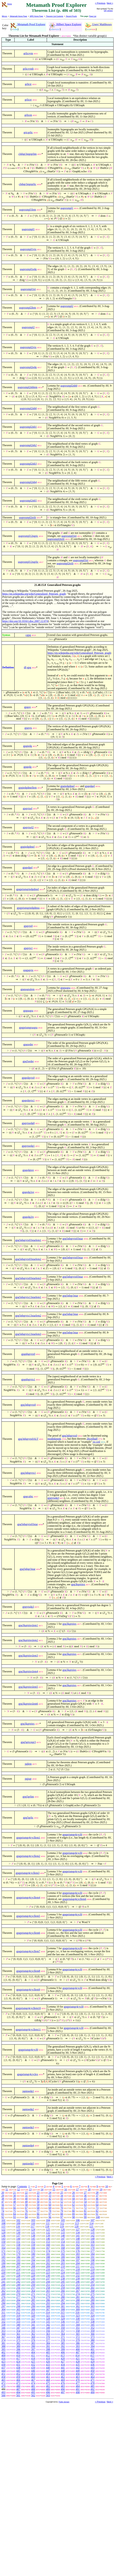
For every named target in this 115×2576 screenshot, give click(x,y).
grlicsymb (28, 68)
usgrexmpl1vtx (28, 249)
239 (78, 2278)
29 (2, 2195)
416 (3, 2358)
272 (48, 2294)
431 (18, 2364)
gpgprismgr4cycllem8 (28, 1970)
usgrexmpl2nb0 (68, 385)
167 (48, 2247)
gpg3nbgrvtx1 (28, 1472)
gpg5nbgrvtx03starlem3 (28, 1278)
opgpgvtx (28, 970)
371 (63, 2337)
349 (48, 2327)
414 (77, 2355)
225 (78, 2272)
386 (78, 2343)
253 (78, 2284)
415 (92, 2355)
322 (63, 2315)
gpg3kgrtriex (78, 1584)
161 (63, 2244)
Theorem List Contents (54, 16)
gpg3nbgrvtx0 (28, 1404)
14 (42, 2189)
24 (49, 2192)
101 (3, 2220)
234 (3, 2278)
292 (33, 2303)
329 (63, 2318)
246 (78, 2281)
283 (3, 2300)
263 (18, 2290)
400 (78, 2349)
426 (48, 2361)
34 (61, 2195)
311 (3, 2312)
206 (3, 2266)
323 (78, 2315)
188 (48, 2257)
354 (18, 2330)
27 (85, 2192)
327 (33, 2318)
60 (49, 2204)
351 (78, 2327)
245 (63, 2281)
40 (26, 2198)
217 (63, 2269)
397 (33, 2349)
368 (18, 2337)
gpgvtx (28, 727)
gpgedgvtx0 (28, 1077)
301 (63, 2306)
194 (33, 2260)
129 (3, 2232)
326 (18, 2318)
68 (38, 2207)
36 (85, 2195)
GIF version (108, 11)
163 (93, 2244)
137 (18, 2235)
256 (18, 2287)
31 (26, 2195)
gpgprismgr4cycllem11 (28, 2029)
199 (3, 2263)
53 (73, 2201)
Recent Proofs (71, 16)
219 (93, 2269)
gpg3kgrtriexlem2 (28, 1640)
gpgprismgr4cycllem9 (28, 1989)
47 (2, 2201)
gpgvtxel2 (28, 827)
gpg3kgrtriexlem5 (28, 1686)
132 (48, 2232)
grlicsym (28, 53)
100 (98, 2217)
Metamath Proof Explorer (28, 24)
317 (92, 2312)
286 (48, 2300)
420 (63, 2358)
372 (78, 2337)
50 (38, 2201)
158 (18, 2244)
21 (14, 2192)
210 (63, 2266)
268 (93, 2290)
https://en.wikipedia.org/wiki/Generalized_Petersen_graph (34, 593)
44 (73, 2198)
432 (33, 2364)
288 (78, 2300)
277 (18, 2297)
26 (73, 2192)
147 (63, 2238)
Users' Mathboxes (98, 24)
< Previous (100, 3)
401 (93, 2349)
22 (26, 2192)
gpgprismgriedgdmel (27, 889)
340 (18, 2324)
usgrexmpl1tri (28, 289)
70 (61, 2207)
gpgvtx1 (28, 948)
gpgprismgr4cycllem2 (28, 1856)
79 (61, 2211)
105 (63, 2220)
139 (48, 2235)
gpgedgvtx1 (28, 1100)
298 (18, 2306)
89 (73, 2214)
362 (33, 2334)
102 (18, 2220)
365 (78, 2334)
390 (33, 2346)
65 (2, 2207)
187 (33, 2257)
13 (30, 2189)
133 (63, 2232)
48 (14, 2201)
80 (73, 2211)
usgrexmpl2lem (27, 307)
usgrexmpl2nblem (27, 387)
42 (49, 2198)
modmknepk (54, 1438)
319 (18, 2315)
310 (93, 2309)
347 (18, 2327)
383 (33, 2343)
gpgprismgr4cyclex (27, 2074)
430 (3, 2364)
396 (18, 2349)
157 (3, 2244)
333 (18, 2321)
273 (63, 2294)
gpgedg (27, 766)
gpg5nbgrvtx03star (72, 1238)
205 (93, 2263)
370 (48, 2337)
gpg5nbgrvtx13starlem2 (28, 1315)
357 (63, 2330)
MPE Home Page (36, 16)
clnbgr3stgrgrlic (27, 184)
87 (49, 2214)
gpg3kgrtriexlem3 (28, 1655)
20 (2, 2192)
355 (33, 2330)
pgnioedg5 (28, 2163)
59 (38, 2204)
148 (78, 2238)
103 (33, 2220)
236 (33, 2278)
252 (63, 2284)
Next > (110, 3)
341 (33, 2324)
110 (33, 2223)
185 (3, 2257)
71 (73, 2207)
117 (33, 2226)
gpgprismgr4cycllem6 (74, 1899)
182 (63, 2254)
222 (33, 2272)
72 (85, 2207)
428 (78, 2361)
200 (18, 2263)
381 (3, 2343)
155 (78, 2241)
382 (18, 2343)
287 (63, 2300)
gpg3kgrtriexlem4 (28, 1671)
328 (48, 2318)
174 (48, 2251)
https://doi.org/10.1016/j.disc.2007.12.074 (25, 621)
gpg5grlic (28, 1817)
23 (38, 2192)
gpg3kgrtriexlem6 (28, 1703)
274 (78, 2294)
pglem (28, 1763)
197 (78, 2260)
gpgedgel (90, 786)
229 (33, 2275)
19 (101, 2189)
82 (97, 2211)
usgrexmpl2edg (28, 367)
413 (63, 2355)
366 (93, 2334)
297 (3, 2306)
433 (48, 2364)
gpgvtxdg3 (53, 1497)
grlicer (28, 99)
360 (3, 2334)
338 (93, 2321)
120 (77, 2226)
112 (62, 2223)
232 (78, 2275)
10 (106, 2186)
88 (61, 2214)
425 (33, 2361)
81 (85, 2211)
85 (26, 2214)
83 (2, 2214)
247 (93, 2281)
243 (33, 2281)
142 (93, 2235)
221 (18, 2272)
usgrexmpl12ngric (28, 535)
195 (48, 2260)
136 (3, 2235)
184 (93, 2254)
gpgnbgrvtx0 (28, 1354)
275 (93, 2294)
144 (18, 2238)
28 (97, 2192)
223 (48, 2272)
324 (93, 2315)
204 (78, 2263)
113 (77, 2223)
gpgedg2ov (28, 1192)
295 (78, 2303)
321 (48, 2315)
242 (18, 2281)
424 (18, 2361)
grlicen (28, 115)
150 (3, 2241)
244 (48, 2281)
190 (78, 2257)
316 (77, 2312)
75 (14, 2211)
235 (18, 2278)
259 (63, 2287)
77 (38, 2211)
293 (48, 2303)
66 (14, 2207)
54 (85, 2201)
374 (3, 2340)
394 (93, 2346)
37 (97, 2195)
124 (33, 2229)
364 (63, 2334)
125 (48, 2229)
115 (3, 2226)
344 (78, 2324)
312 (18, 2312)
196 (63, 2260)
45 (85, 2198)
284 (18, 2300)
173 (33, 2251)
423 (3, 2361)
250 (33, 2284)
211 (78, 2266)
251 (48, 2284)
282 (93, 2297)
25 (61, 2192)
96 (49, 2217)
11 (6, 2189)
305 (18, 2309)
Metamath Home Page (18, 16)
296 (93, 2303)
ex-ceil (96, 1441)
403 (18, 2352)
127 (78, 2229)
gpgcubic (28, 1496)
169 (78, 2247)
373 (93, 2337)
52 (61, 2201)
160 (48, 2244)
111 (48, 2223)
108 (3, 2223)
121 (91, 2226)
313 (33, 2312)
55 (97, 2201)
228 (18, 2275)
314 (48, 2312)
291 (18, 2303)
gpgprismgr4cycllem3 (27, 1872)
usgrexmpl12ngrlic (28, 561)
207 (18, 2266)
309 (78, 2309)
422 (93, 2358)
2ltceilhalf (92, 1438)
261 (93, 2287)
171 (3, 2251)
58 (26, 2204)
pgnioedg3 (28, 2127)
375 (18, 2340)
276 (3, 2297)
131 (33, 2232)
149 (93, 2238)
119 (62, 2226)
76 (26, 2211)
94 (26, 2217)
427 (63, 2361)
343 (63, 2324)
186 (18, 2257)
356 (48, 2330)
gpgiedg (27, 745)
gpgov (27, 707)
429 (93, 2361)
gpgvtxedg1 (28, 1145)
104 (48, 2220)
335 (48, 2321)
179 (18, 2254)
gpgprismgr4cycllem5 (28, 1915)
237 (48, 2278)
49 (26, 2201)
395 (3, 2349)
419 (48, 2358)
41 (38, 2198)
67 (26, 2207)
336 (63, 2321)
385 (63, 2343)
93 (14, 2217)
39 (14, 2198)
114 (91, 2223)
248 (3, 2284)
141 (78, 2235)
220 (3, 2272)
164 (3, 2247)
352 (93, 2327)
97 (61, 2217)
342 (48, 2324)
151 (18, 2241)
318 (3, 2315)
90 (85, 2214)
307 (48, 2309)
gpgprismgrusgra (28, 1027)
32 (38, 2195)
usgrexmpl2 (66, 306)
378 (63, 2340)
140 (63, 2235)
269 (3, 2294)
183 (78, 2254)
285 (33, 2300)
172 (18, 2251)
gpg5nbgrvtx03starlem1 (28, 1240)
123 (18, 2229)
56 (2, 2204)
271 (33, 2294)
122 (3, 2229)
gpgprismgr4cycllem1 (28, 1837)
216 (48, 2269)
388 (3, 2346)
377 (48, 2340)
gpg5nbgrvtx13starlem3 (28, 1334)
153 (48, 2241)
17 (77, 2189)
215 (33, 2269)
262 (3, 2290)
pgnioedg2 (28, 2109)
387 (93, 2343)
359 (93, 2330)
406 (63, 2352)
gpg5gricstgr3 (28, 1742)
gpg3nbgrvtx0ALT (28, 1438)
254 (93, 2284)
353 (3, 2330)
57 (14, 2204)
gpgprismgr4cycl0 (72, 1834)
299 (33, 2306)
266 (63, 2290)
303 (93, 2306)
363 (48, 2334)
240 (93, 2278)
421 (78, 2358)
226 (93, 2272)
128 (93, 2229)
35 (73, 2195)
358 (78, 2330)
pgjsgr (28, 1778)
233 (93, 2275)
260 (78, 2287)
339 (3, 2324)
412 (48, 2355)
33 (49, 2195)
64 (97, 2204)
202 (48, 2263)
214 (18, 2269)
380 (93, 2340)
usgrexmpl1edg (28, 269)
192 (3, 2260)
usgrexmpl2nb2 (28, 445)
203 (63, 2263)
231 (63, 2275)
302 (78, 2306)
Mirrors (4, 16)
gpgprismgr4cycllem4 (28, 1897)
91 (97, 2214)
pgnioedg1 (28, 2091)
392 (63, 2346)
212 (92, 2266)
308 (63, 2309)
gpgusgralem (28, 989)
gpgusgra (65, 987)
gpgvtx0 (28, 925)
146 (48, 2238)
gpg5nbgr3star (70, 1295)
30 (14, 2195)
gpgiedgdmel (67, 786)
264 (33, 2290)
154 (63, 2241)
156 (93, 2241)
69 (49, 2207)
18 (89, 2189)
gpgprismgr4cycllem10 (28, 2008)
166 (33, 2247)
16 (65, 2189)
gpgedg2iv (28, 1216)
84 (14, 2214)
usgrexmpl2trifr (27, 517)
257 (33, 2287)
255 (3, 2287)
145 (33, 2238)
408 (93, 2352)
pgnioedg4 (28, 2145)
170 (93, 2247)
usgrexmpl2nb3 (28, 463)
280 (63, 2297)
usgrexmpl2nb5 (28, 500)
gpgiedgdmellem (27, 787)
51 (49, 2201)
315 (63, 2312)
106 (78, 2220)
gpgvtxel (27, 808)
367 (3, 2337)
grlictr (28, 84)
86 (38, 2214)
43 (61, 2198)
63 (85, 2204)
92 (2, 2217)
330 (78, 2318)
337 (78, 2321)
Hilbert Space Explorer (65, 24)
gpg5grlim (28, 1796)
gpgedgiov (28, 1170)
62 (73, 2204)
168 (63, 2247)
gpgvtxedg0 (28, 1123)
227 (3, 2275)
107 (93, 2220)
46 (97, 2198)
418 (33, 2358)
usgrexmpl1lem (27, 209)
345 (93, 2324)
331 (93, 2318)
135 (93, 2232)
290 (3, 2303)
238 (63, 2278)
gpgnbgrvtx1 (28, 1379)
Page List (92, 16)
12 (18, 2189)
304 (3, 2309)
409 (3, 2355)
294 (63, 2303)
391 (48, 2346)
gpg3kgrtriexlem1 (28, 1625)
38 (2, 2198)
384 (48, 2343)
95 (38, 2217)
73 (97, 2207)
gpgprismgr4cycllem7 (28, 1951)
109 (18, 2223)
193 (18, 2260)
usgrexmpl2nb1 (28, 426)
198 (93, 2260)
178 (3, 2254)
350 (63, 2327)
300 (48, 2306)
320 (33, 2315)
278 (33, 2297)
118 (47, 2226)
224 (63, 2272)
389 (18, 2346)
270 (18, 2294)
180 (33, 2254)
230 (48, 2275)
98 (73, 2217)
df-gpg (27, 667)
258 (48, 2287)
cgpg (28, 634)
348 (33, 2327)
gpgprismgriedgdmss (28, 907)
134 (78, 2232)
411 (33, 2355)
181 (48, 2254)
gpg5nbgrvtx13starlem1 (28, 1297)
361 (18, 2334)
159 (33, 2244)
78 (49, 2211)
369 (33, 2337)
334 (33, 2321)
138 (33, 2235)
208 (33, 2266)
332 (3, 2321)
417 (18, 2358)
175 (63, 2251)
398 (48, 2349)
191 (93, 2257)
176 (78, 2251)
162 (78, 2244)
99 (85, 2217)
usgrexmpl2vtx (28, 347)
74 (2, 2211)
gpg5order (28, 1061)
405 (48, 2352)
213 (3, 2269)
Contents (22, 2186)
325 (3, 2318)
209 (48, 2266)
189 (63, 2257)
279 (48, 2297)
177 (93, 2251)
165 (18, 2247)
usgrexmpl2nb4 (28, 482)
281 (78, 2297)
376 (33, 2340)
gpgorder (28, 1044)
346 (3, 2327)
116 (18, 2226)
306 (33, 2309)
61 (61, 2204)
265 (48, 2290)
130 (18, 2232)
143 (3, 2238)
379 (78, 2340)
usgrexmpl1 (66, 208)
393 (78, 2346)
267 (78, 2290)
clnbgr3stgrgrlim (27, 153)
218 (78, 2269)
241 (3, 2281)
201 (33, 2263)
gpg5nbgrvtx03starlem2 (28, 1259)
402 (3, 2352)
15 (53, 2189)
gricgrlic (28, 132)
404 (33, 2352)
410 (18, 2355)
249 (18, 2284)
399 (63, 2349)
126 (63, 2229)
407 (78, 2352)
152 (33, 2241)
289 (93, 2300)
